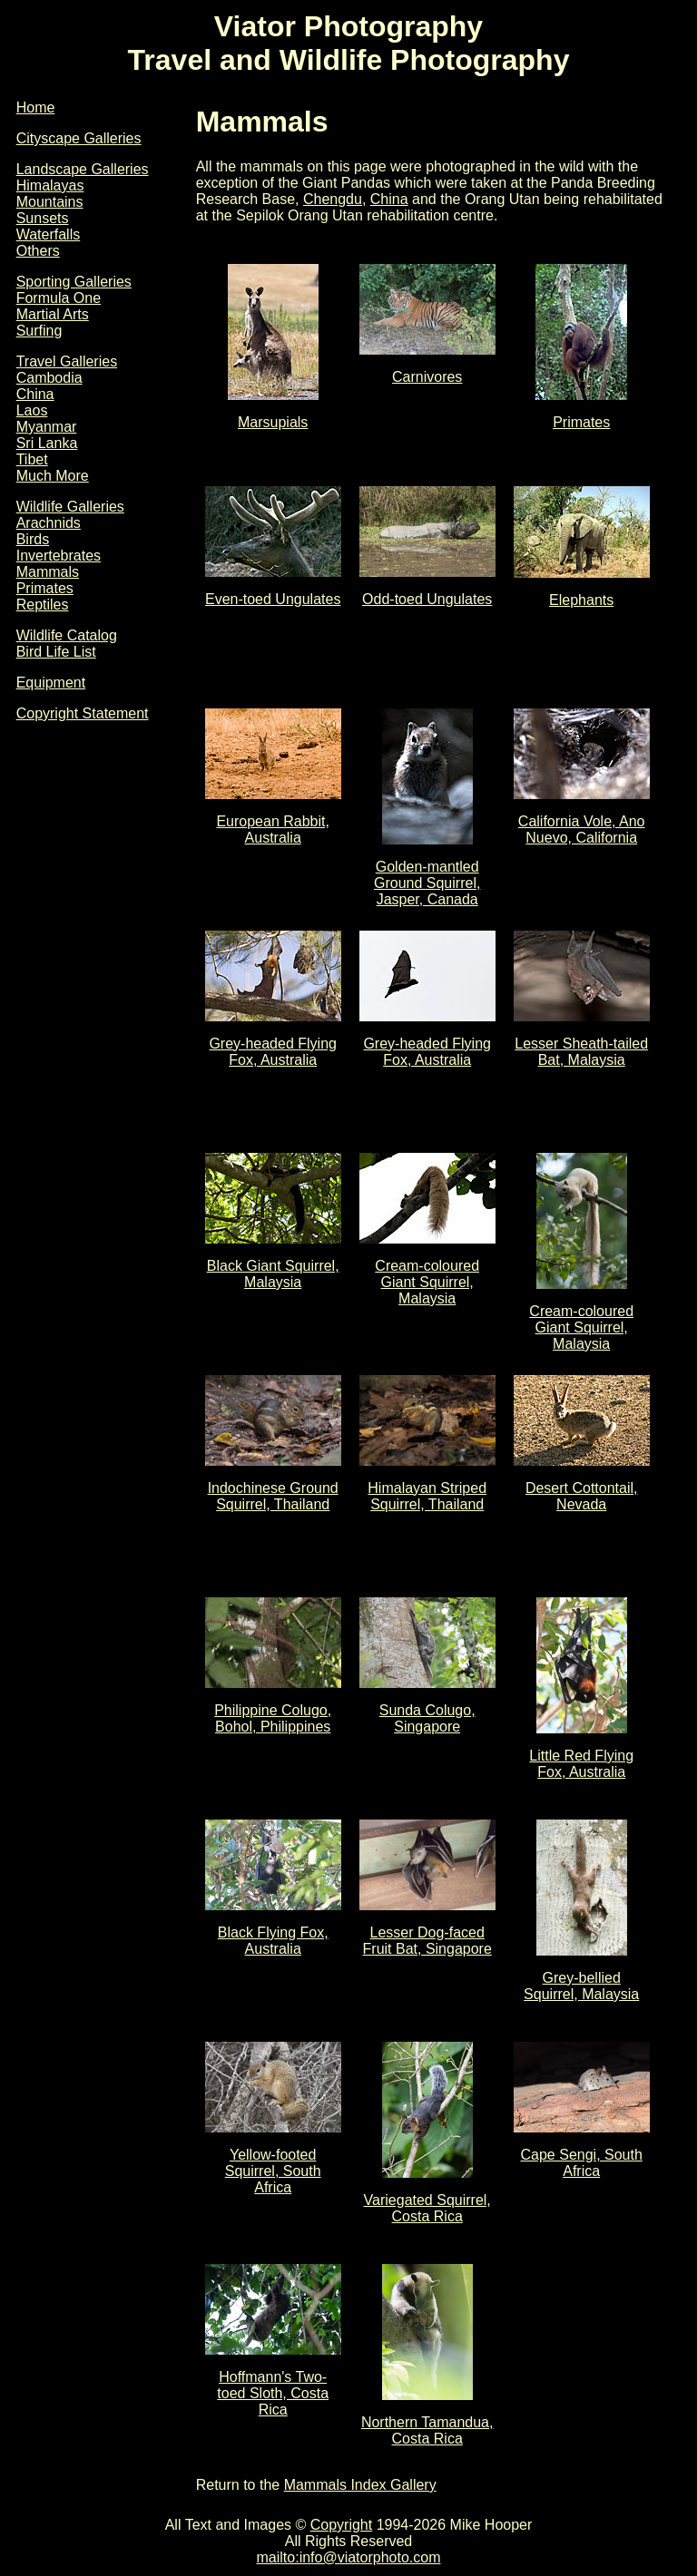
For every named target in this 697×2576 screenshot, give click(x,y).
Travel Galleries (66, 361)
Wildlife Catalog (66, 635)
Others (38, 251)
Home (35, 107)
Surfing (39, 330)
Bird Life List (56, 651)
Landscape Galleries (82, 169)
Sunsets (42, 218)
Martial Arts (52, 314)
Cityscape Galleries (79, 138)
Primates (45, 588)
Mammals (47, 572)
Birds (32, 539)
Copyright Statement (82, 713)
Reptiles (42, 604)
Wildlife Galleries (70, 506)
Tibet (32, 459)
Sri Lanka (47, 443)
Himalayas (50, 185)
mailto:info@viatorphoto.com (349, 2557)
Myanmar (46, 426)
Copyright (341, 2524)
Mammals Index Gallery (360, 2485)
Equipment (51, 682)
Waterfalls (48, 234)
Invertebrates (58, 555)
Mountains (49, 202)
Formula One (58, 298)
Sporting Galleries (74, 281)
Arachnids (48, 523)
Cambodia (49, 377)
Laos (32, 410)
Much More (52, 475)
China (35, 394)
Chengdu (332, 199)
